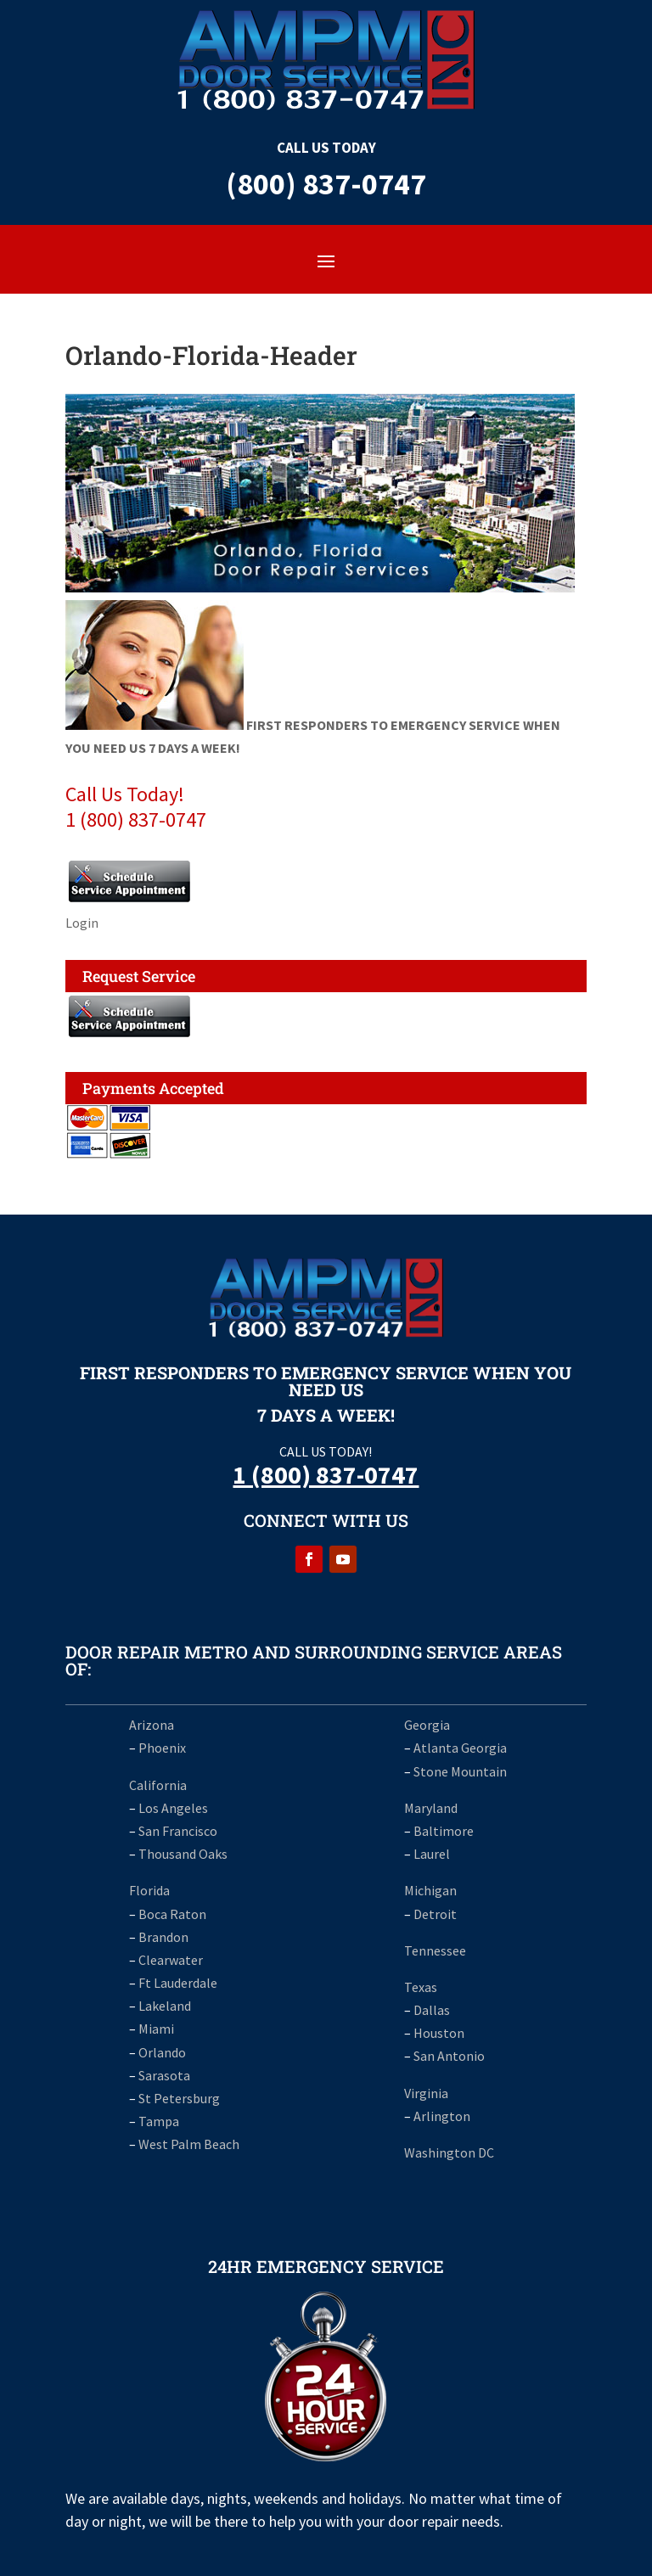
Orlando (162, 2052)
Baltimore (443, 1830)
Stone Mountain (460, 1771)
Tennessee (435, 1950)
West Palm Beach (188, 2143)
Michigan (430, 1890)
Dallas (431, 2009)
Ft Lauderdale (176, 1982)
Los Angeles (173, 1807)
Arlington (441, 2115)
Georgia (427, 1724)
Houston (438, 2032)
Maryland (431, 1807)
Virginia (426, 2093)
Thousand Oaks (183, 1853)
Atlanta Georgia (460, 1747)
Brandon (163, 1936)
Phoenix (162, 1747)
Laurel (431, 1853)
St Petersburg (179, 2098)
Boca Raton (172, 1913)
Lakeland (164, 2005)
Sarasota (164, 2075)
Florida (149, 1890)
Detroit (435, 1913)
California (158, 1784)
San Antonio (449, 2055)
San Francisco (177, 1830)
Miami (156, 2028)
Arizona (151, 1724)
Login (81, 922)
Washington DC (449, 2152)
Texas (420, 1986)
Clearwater (170, 1959)
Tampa (158, 2121)
